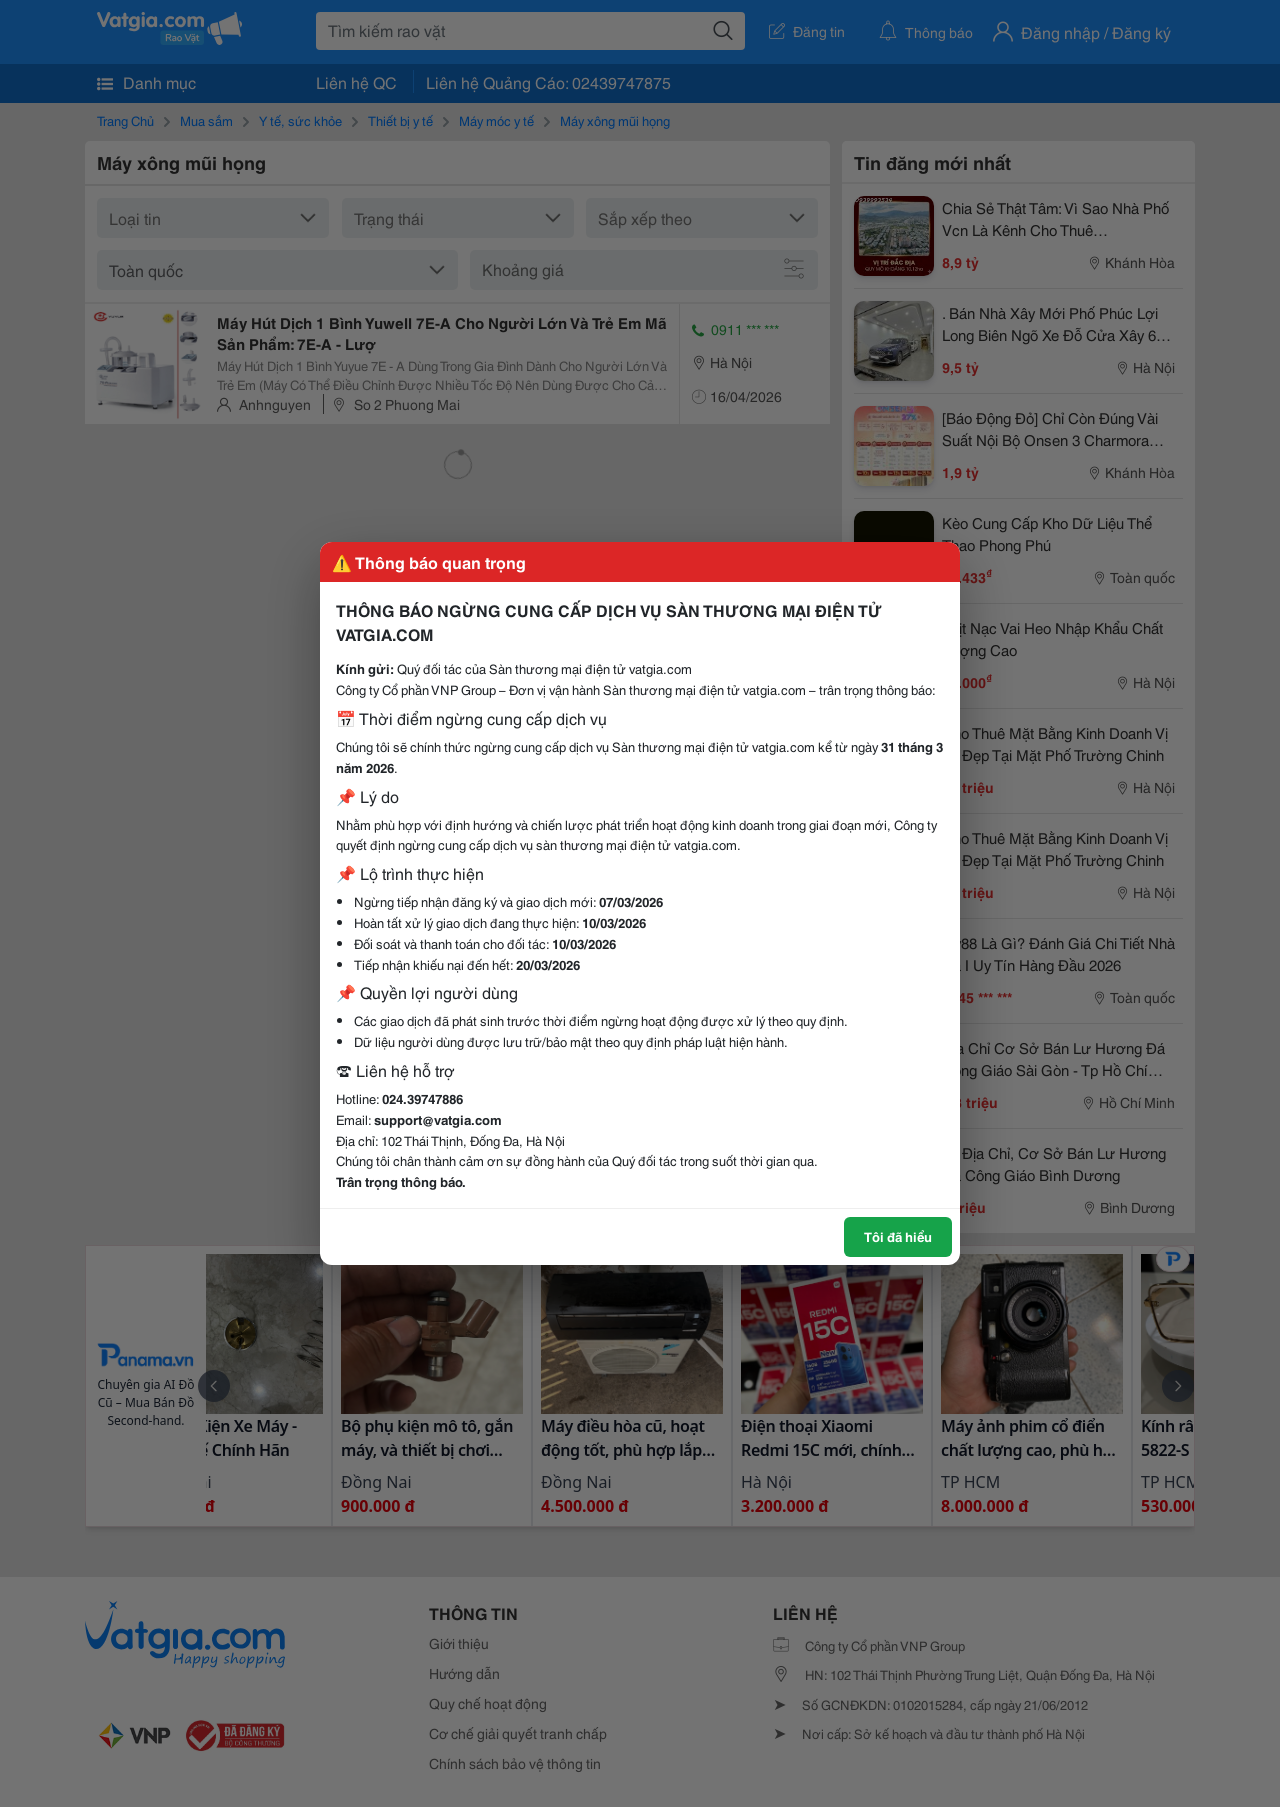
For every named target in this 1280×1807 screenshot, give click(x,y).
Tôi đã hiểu (898, 1236)
